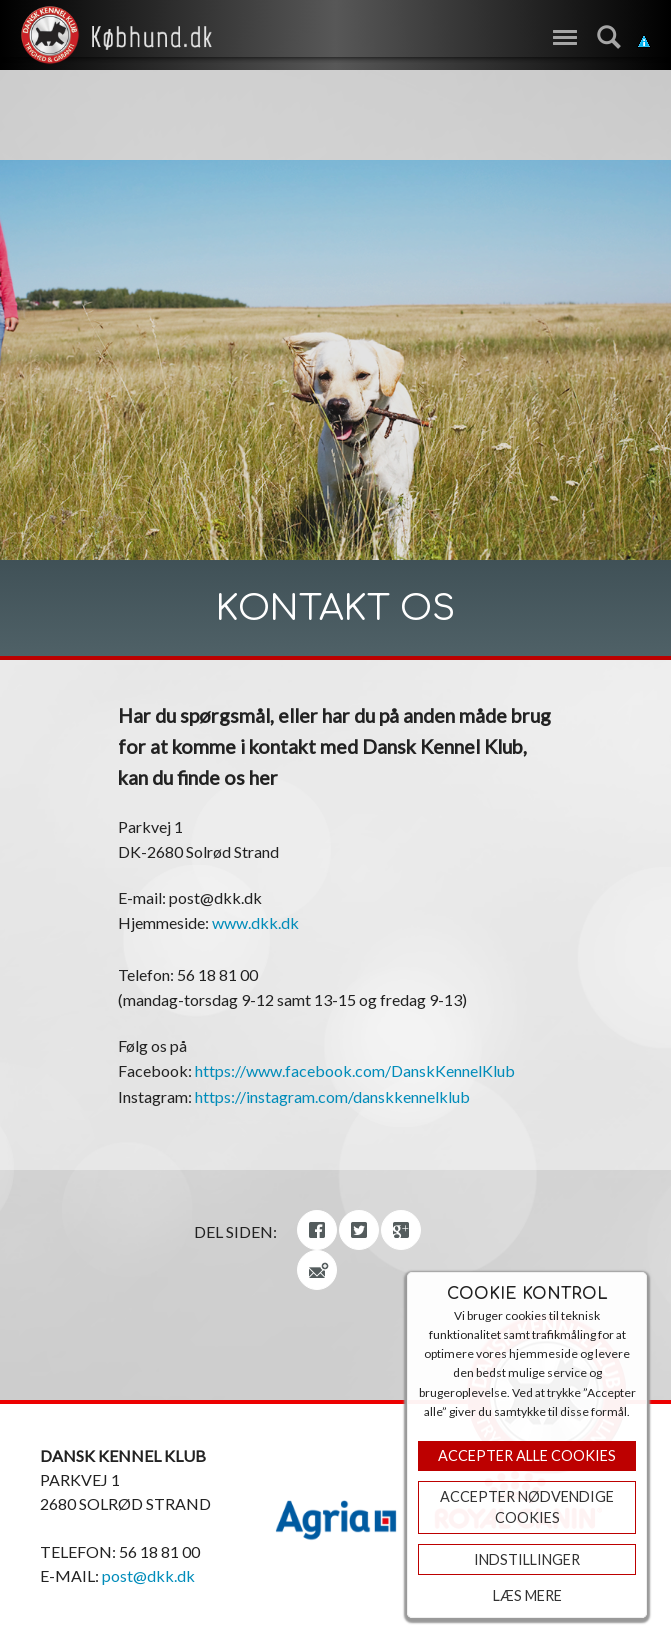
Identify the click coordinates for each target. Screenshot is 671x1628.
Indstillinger (527, 1559)
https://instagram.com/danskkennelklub (332, 1096)
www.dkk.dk (255, 922)
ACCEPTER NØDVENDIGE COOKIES (527, 1507)
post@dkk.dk (148, 1575)
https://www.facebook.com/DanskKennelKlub (355, 1070)
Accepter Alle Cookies (527, 1455)
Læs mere (527, 1595)
